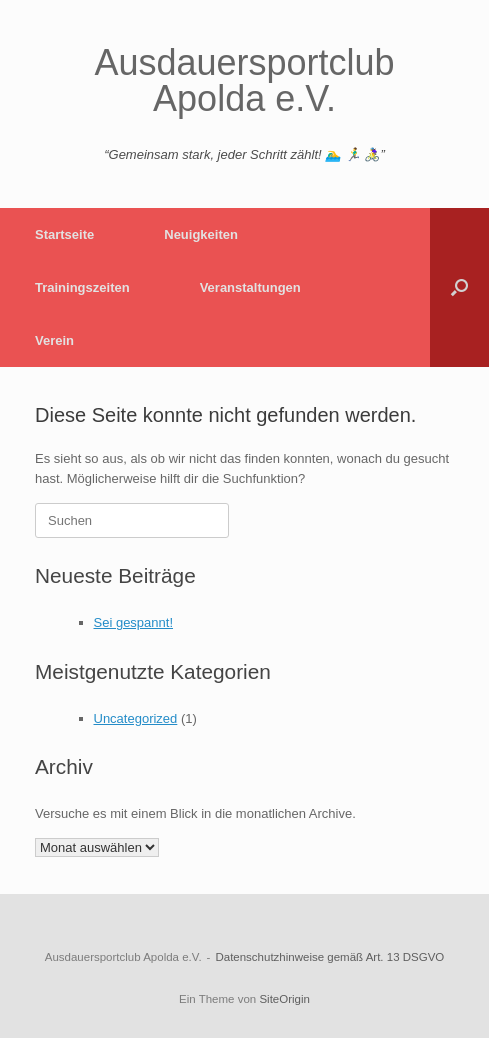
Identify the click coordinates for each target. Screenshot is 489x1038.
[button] (459, 287)
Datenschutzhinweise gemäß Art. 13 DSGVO (329, 957)
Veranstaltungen (250, 287)
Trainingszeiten (82, 287)
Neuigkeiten (201, 234)
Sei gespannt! (134, 622)
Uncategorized (136, 718)
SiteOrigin (284, 999)
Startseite (64, 234)
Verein (54, 340)
